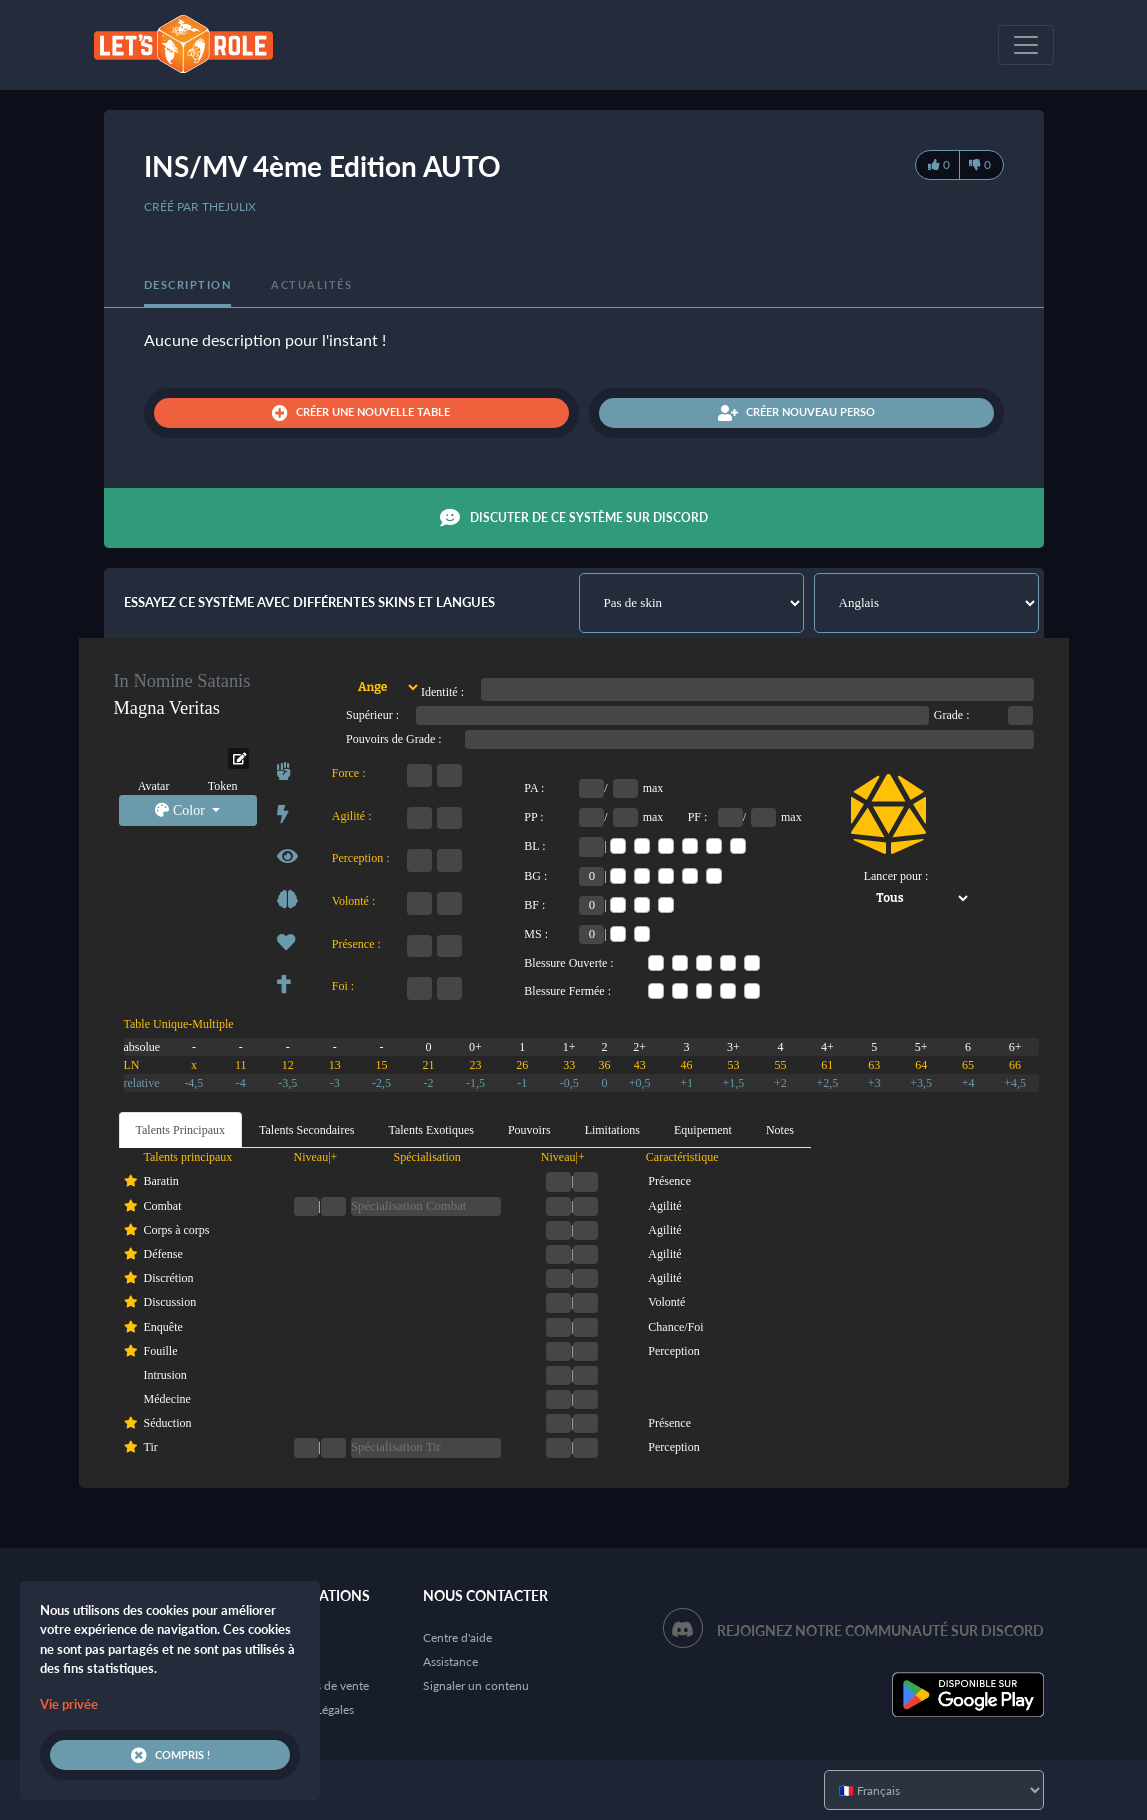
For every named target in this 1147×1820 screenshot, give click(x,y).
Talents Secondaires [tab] (306, 1130)
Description (188, 284)
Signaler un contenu (476, 1685)
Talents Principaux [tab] (180, 1130)
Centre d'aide (457, 1637)
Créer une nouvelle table (361, 413)
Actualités (311, 284)
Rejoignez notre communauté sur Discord (880, 1630)
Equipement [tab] (703, 1130)
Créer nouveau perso (796, 413)
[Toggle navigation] (1026, 45)
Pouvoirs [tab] (529, 1130)
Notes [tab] (780, 1130)
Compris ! (170, 1755)
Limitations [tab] (612, 1130)
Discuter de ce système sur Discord (574, 518)
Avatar (154, 786)
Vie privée (69, 1704)
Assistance (450, 1661)
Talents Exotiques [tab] (430, 1130)
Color (181, 810)
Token (223, 786)
